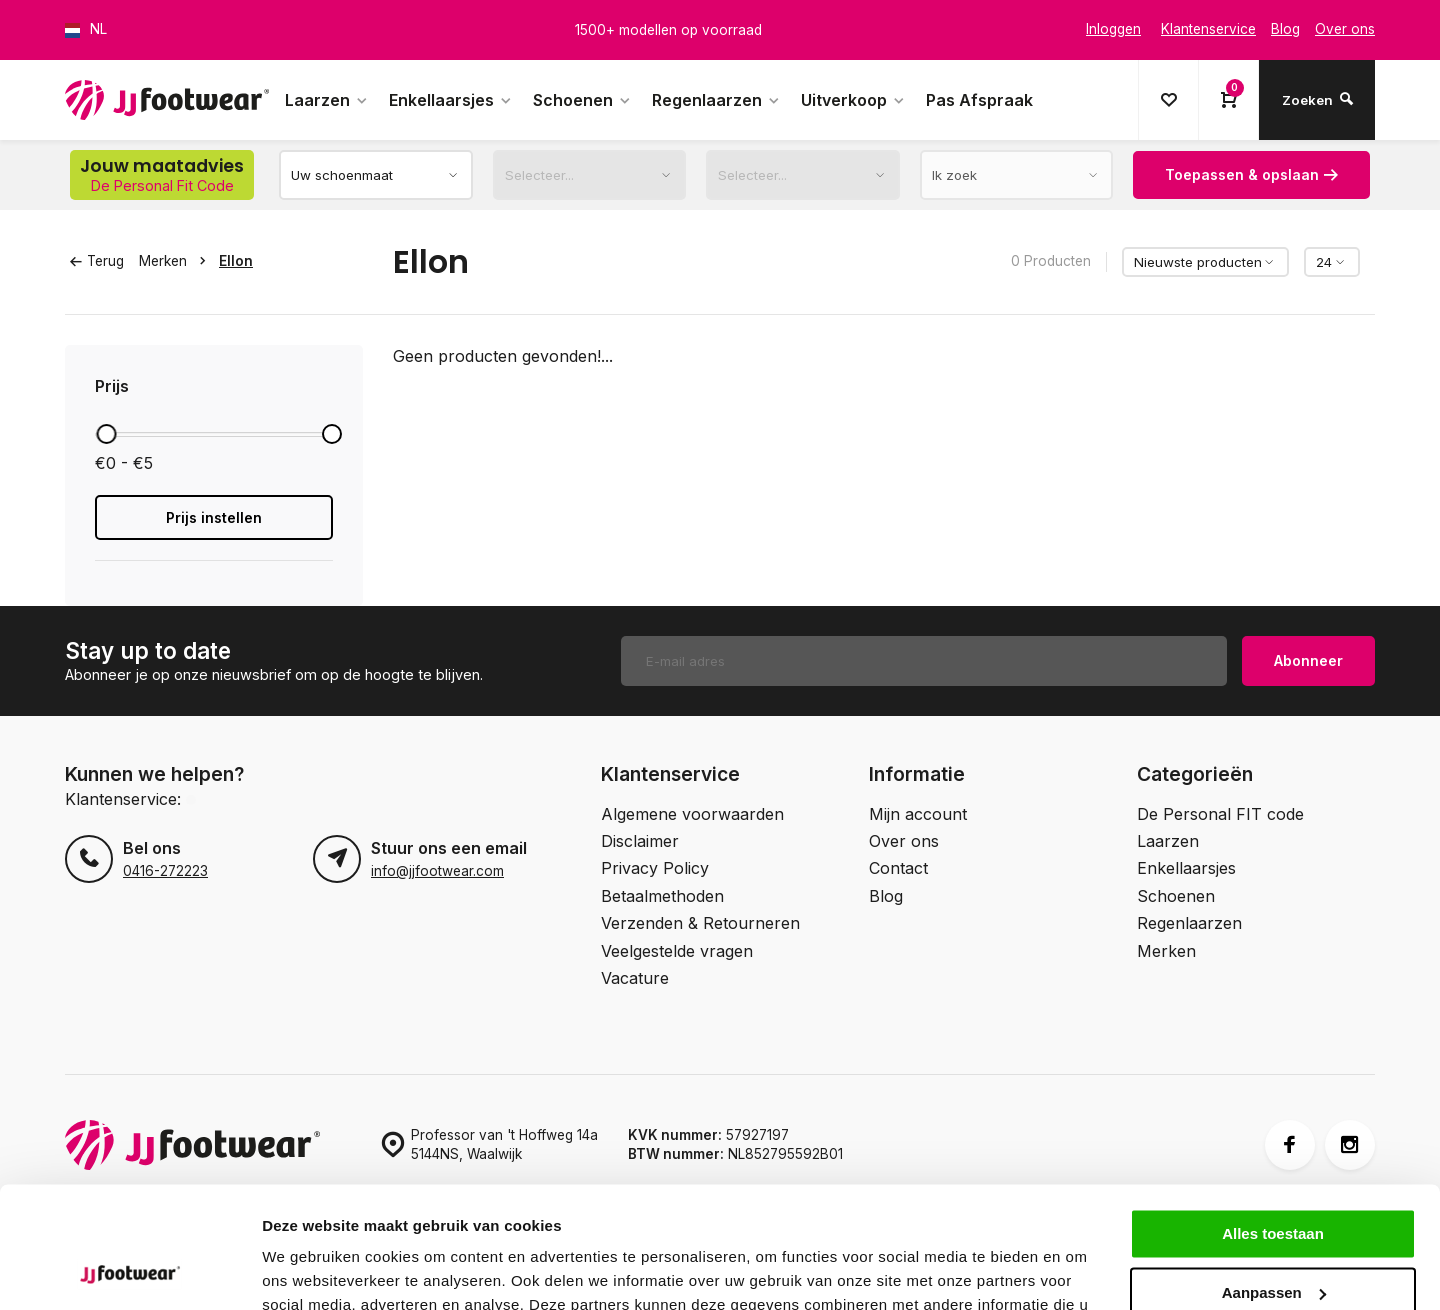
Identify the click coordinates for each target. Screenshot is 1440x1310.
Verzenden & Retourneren (700, 923)
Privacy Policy (655, 868)
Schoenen (582, 100)
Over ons (904, 841)
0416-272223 (165, 871)
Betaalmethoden (662, 896)
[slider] (106, 434)
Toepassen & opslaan (1251, 174)
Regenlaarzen (716, 100)
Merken (176, 261)
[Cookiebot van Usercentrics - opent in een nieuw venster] (129, 1271)
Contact (898, 868)
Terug (97, 261)
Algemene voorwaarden (692, 814)
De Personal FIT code (1220, 814)
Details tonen (309, 1270)
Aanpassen (1274, 1178)
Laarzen (327, 100)
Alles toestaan (1273, 1120)
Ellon (236, 261)
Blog (886, 896)
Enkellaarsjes (451, 100)
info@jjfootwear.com (437, 871)
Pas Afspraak (979, 100)
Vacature (635, 978)
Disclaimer (640, 841)
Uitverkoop (853, 100)
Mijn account (918, 814)
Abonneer (1308, 660)
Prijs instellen (214, 517)
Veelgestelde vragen (677, 951)
